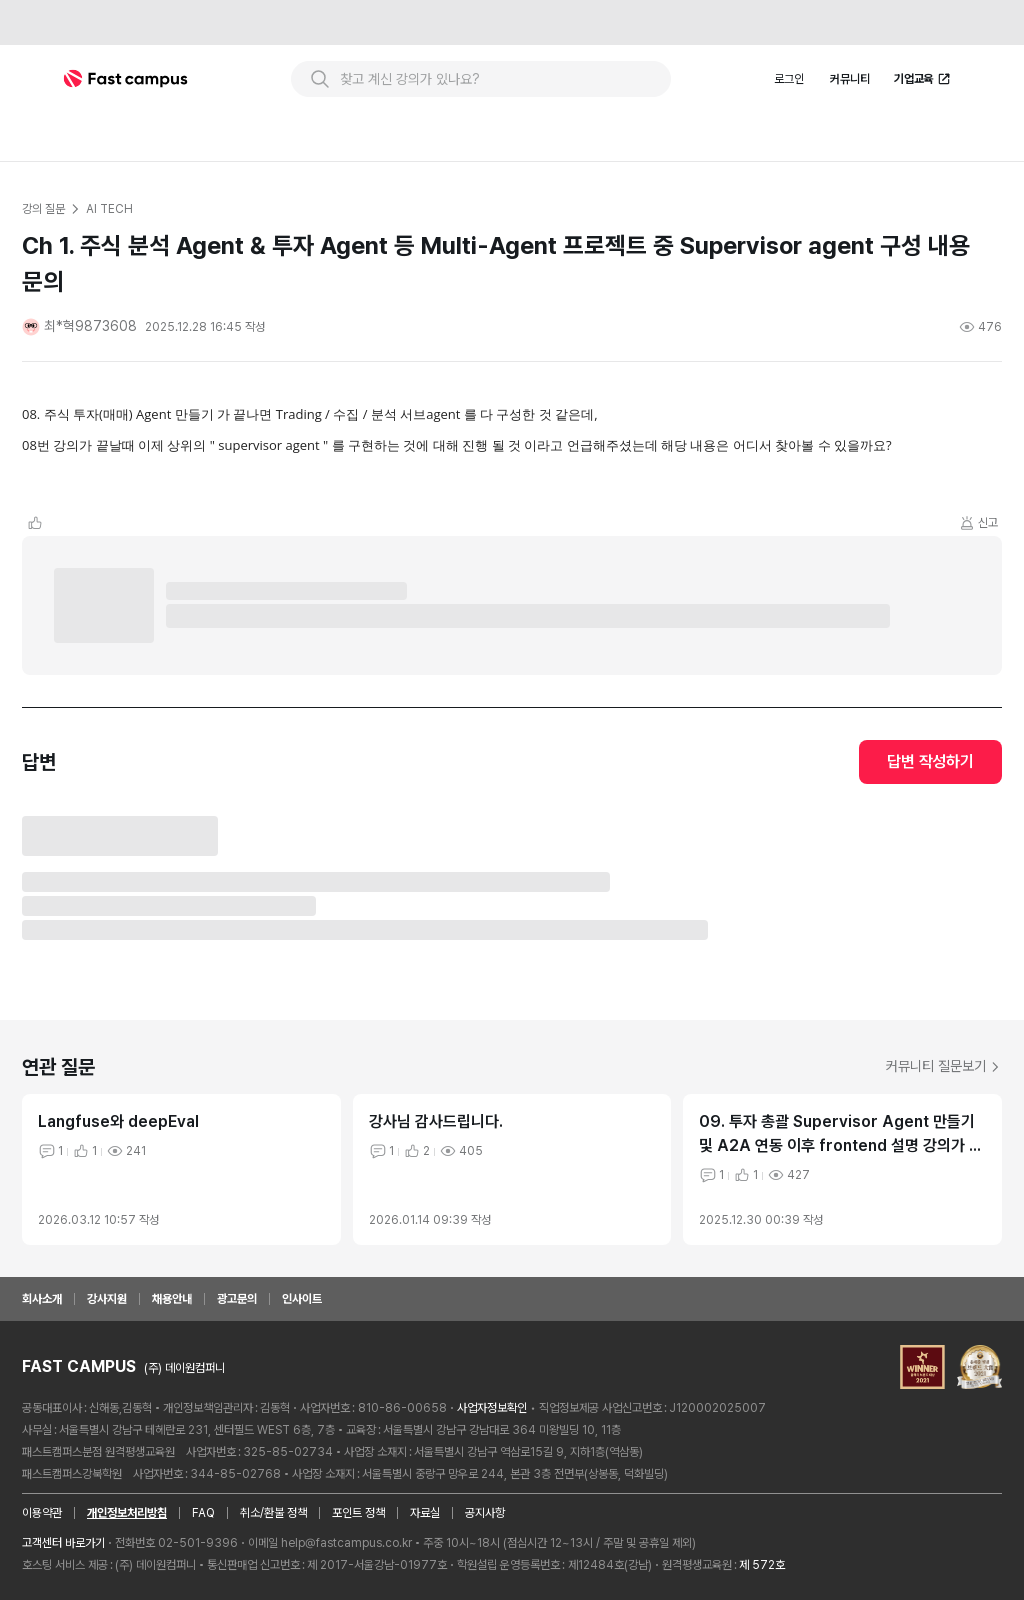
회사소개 (42, 1299)
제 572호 (762, 1565)
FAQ (203, 1513)
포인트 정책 (358, 1513)
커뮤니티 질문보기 (944, 1066)
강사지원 (107, 1299)
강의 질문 (43, 209)
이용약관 (42, 1513)
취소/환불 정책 (273, 1513)
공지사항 (485, 1513)
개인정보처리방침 (127, 1513)
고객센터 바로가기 (63, 1543)
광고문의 (237, 1299)
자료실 (425, 1513)
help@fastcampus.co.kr (346, 1543)
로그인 (789, 79)
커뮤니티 (850, 79)
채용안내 (172, 1299)
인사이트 (302, 1299)
